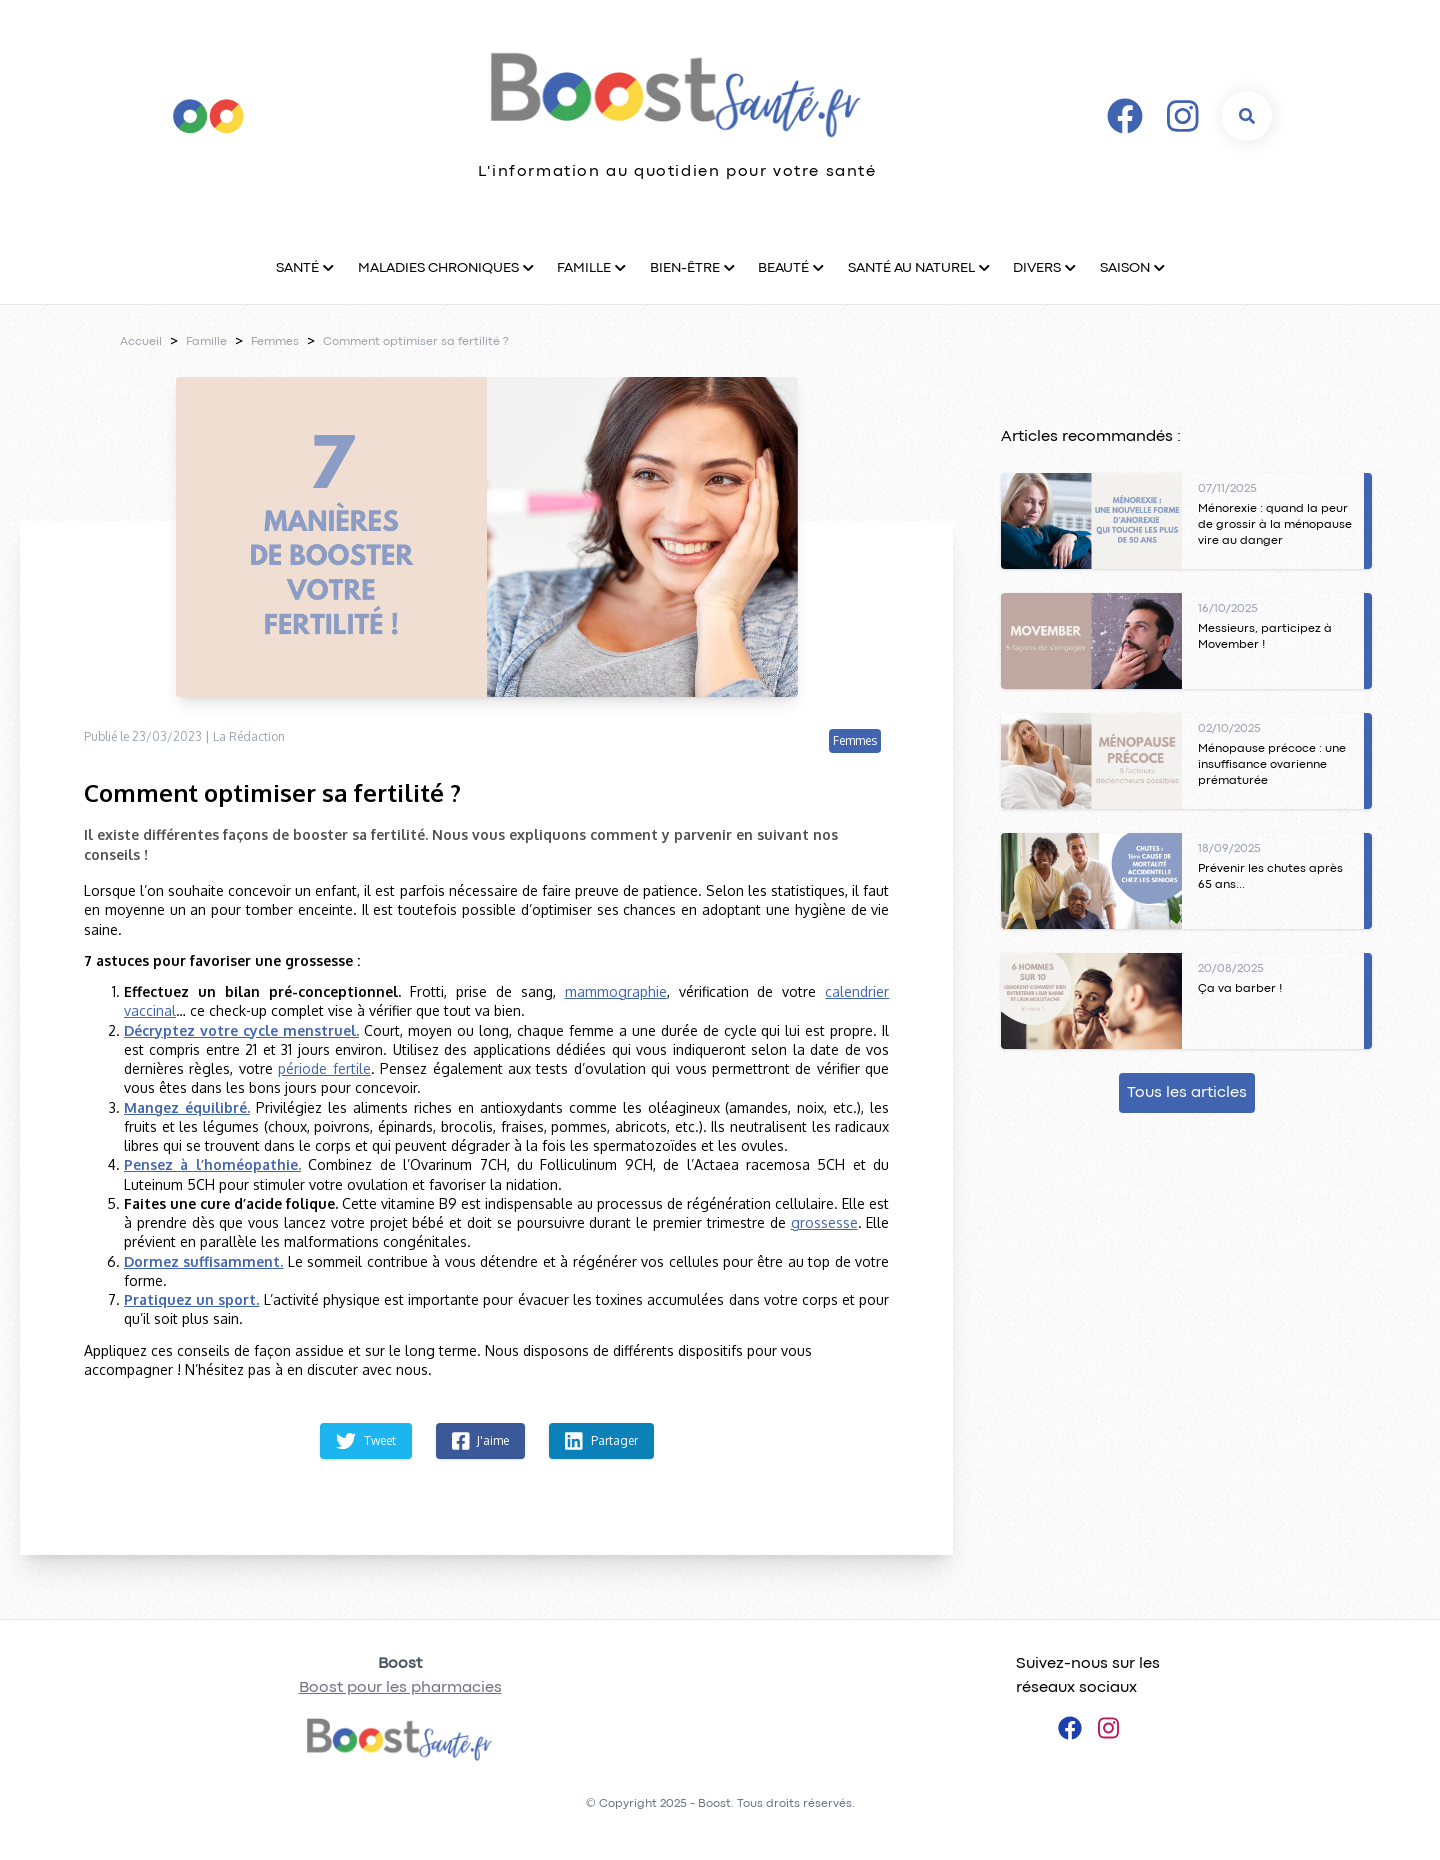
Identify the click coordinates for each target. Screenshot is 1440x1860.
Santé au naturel (911, 268)
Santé (297, 268)
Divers (1037, 268)
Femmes (275, 342)
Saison (1125, 268)
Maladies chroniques (438, 268)
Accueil (141, 342)
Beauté (783, 268)
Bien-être (685, 268)
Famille (584, 268)
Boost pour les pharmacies (400, 1688)
